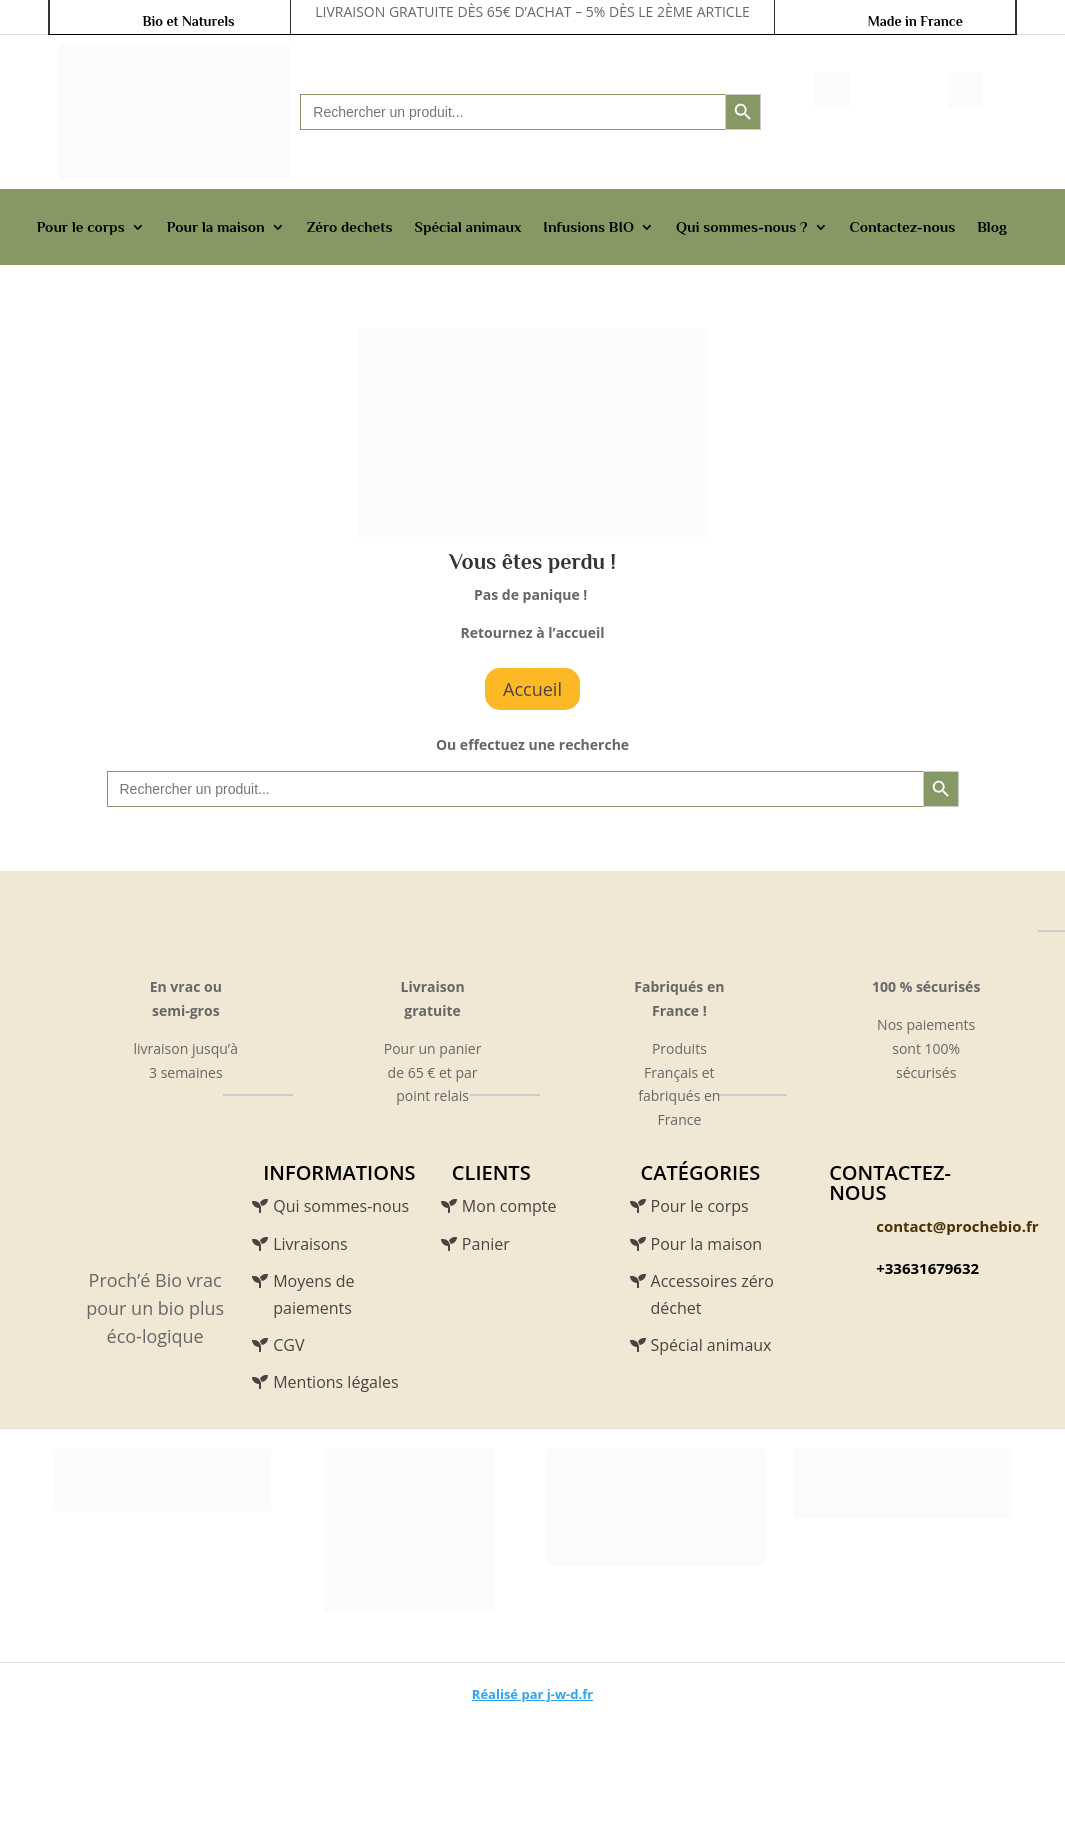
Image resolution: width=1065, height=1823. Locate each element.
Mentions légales (335, 1382)
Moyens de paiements (313, 1294)
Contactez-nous (903, 226)
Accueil (532, 689)
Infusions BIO (588, 226)
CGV (288, 1345)
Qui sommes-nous (341, 1206)
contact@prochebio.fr (957, 1226)
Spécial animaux (467, 226)
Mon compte (509, 1206)
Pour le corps (81, 226)
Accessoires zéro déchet (712, 1294)
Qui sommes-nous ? (742, 226)
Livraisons (310, 1244)
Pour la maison (216, 226)
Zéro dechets (350, 226)
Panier (486, 1244)
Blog (992, 226)
